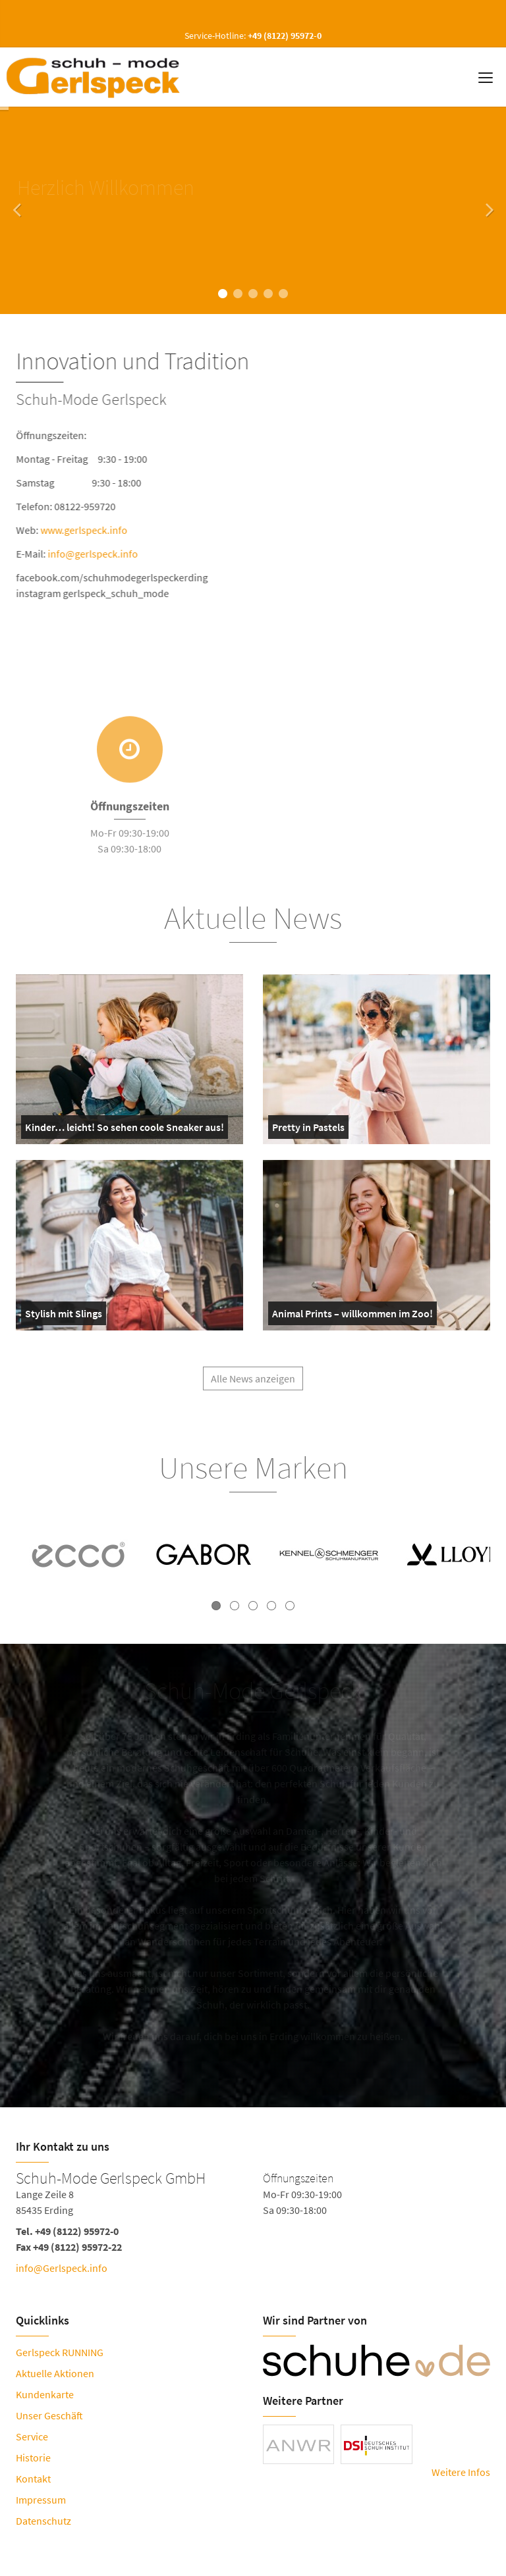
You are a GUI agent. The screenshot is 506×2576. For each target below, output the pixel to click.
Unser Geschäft (49, 2415)
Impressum (41, 2499)
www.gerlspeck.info (86, 530)
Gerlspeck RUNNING (59, 2352)
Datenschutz (43, 2520)
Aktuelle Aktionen (55, 2373)
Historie (33, 2457)
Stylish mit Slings (63, 1316)
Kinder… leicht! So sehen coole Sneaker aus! (124, 1129)
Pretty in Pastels (308, 1129)
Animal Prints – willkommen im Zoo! (352, 1316)
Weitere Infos (461, 2472)
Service (32, 2436)
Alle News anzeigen (253, 1386)
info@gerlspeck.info (95, 553)
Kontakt (33, 2478)
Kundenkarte (45, 2394)
